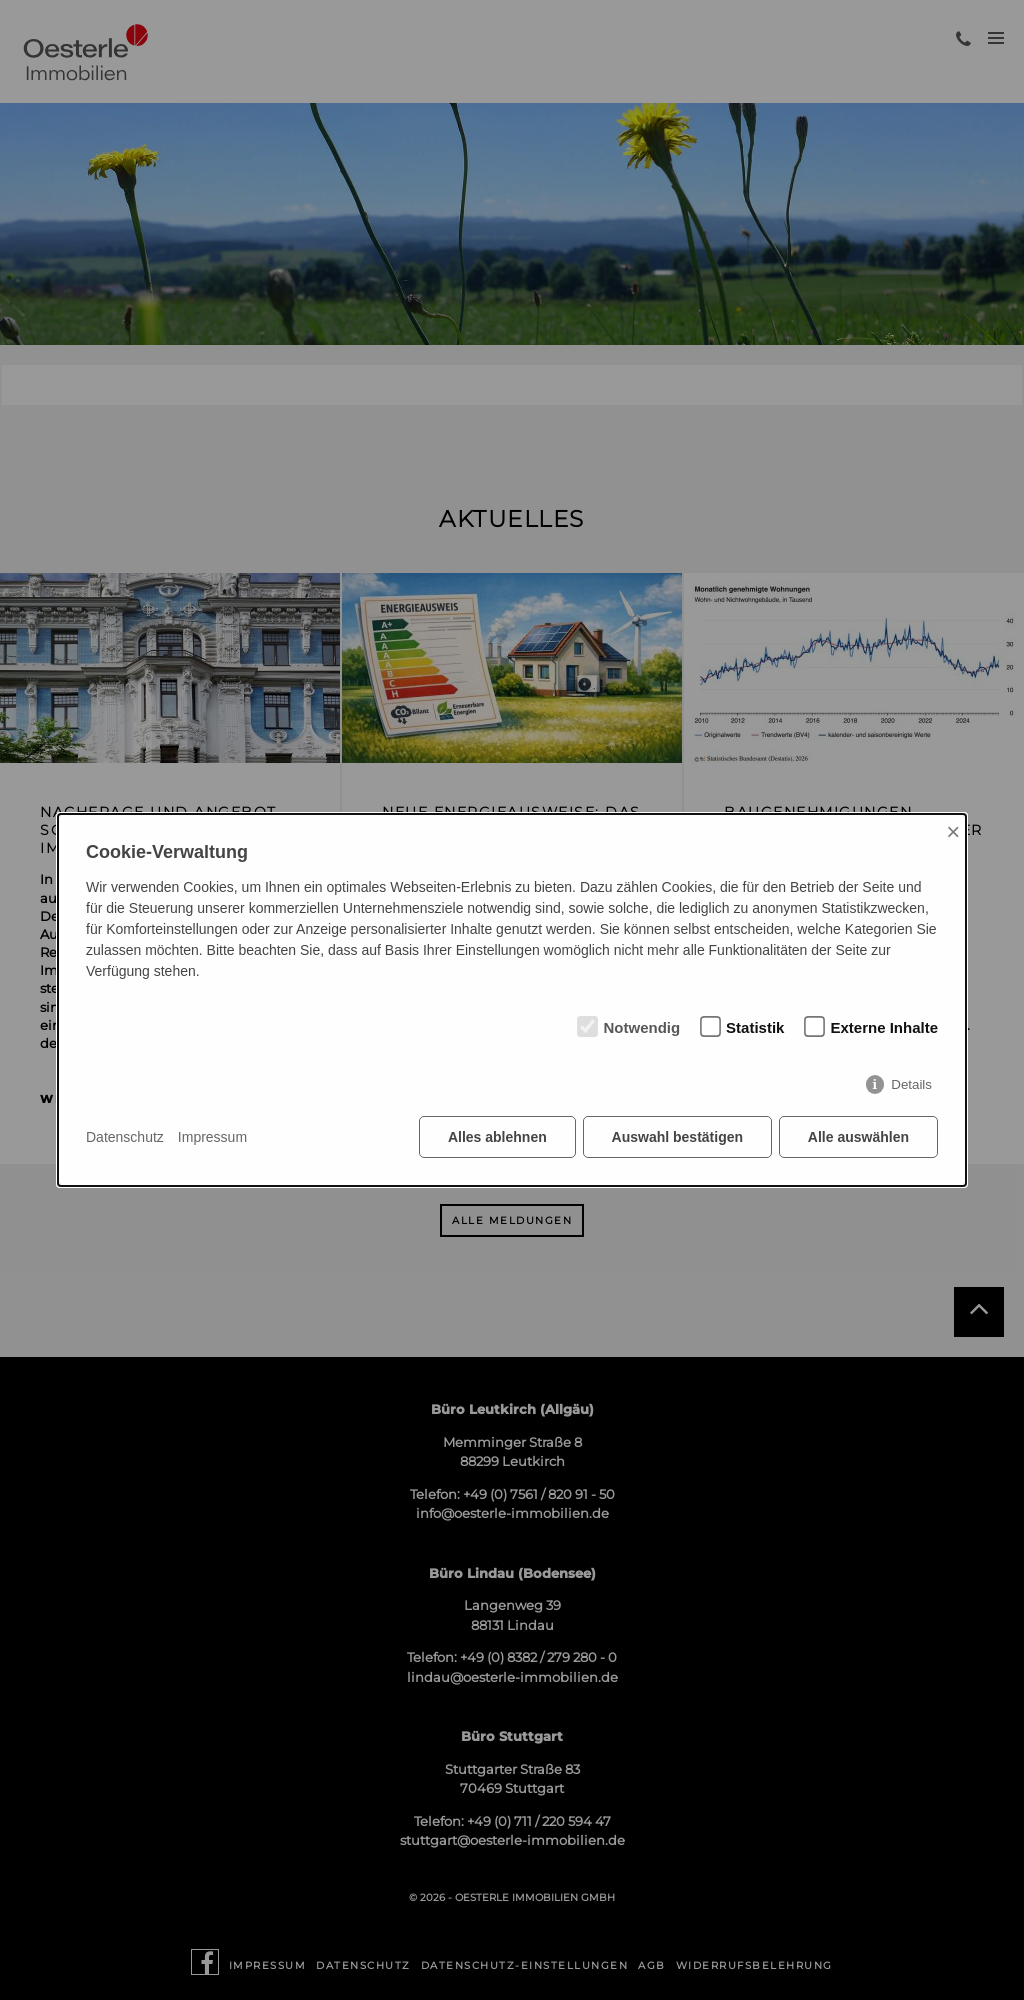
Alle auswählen (858, 1137)
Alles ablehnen (497, 1137)
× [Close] (953, 831)
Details (911, 1084)
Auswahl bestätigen (676, 1137)
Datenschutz (125, 1137)
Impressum (212, 1137)
